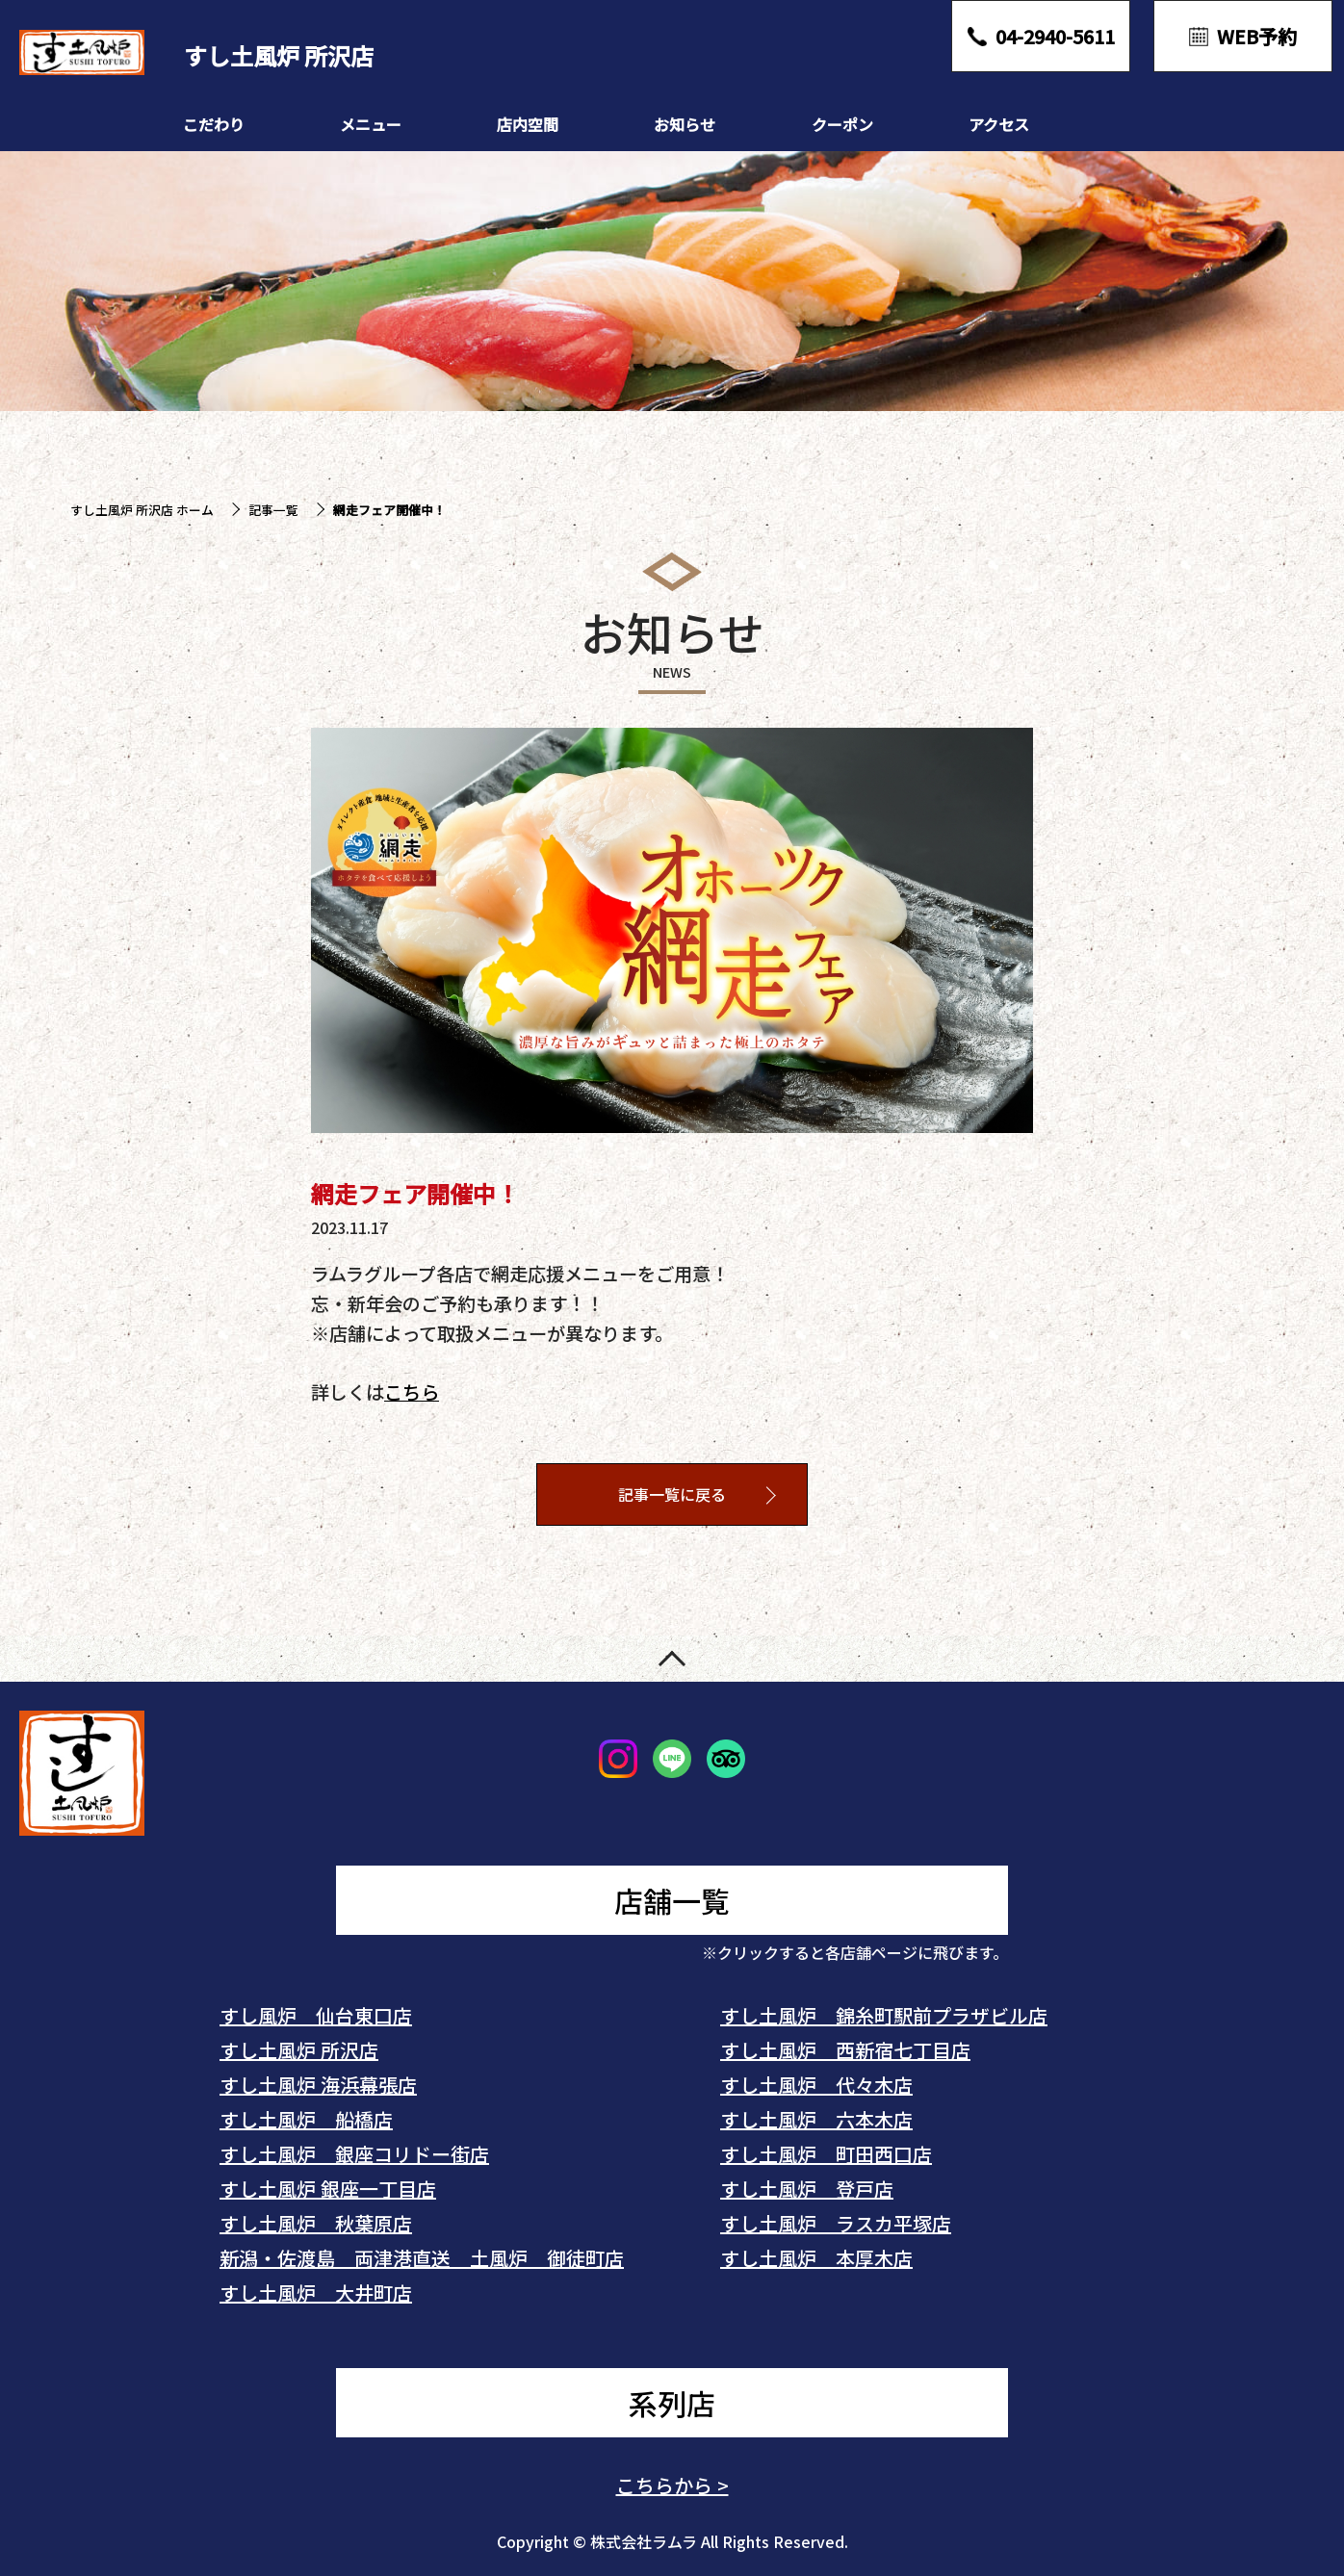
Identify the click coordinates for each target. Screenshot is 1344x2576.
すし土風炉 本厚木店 (816, 2258)
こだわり (214, 124)
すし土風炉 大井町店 (316, 2292)
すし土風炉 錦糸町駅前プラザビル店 (883, 2015)
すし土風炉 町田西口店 (826, 2154)
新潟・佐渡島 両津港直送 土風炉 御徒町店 (422, 2258)
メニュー (370, 124)
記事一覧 (273, 510)
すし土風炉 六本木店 (816, 2119)
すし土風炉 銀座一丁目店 (328, 2188)
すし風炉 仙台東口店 (316, 2015)
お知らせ (684, 124)
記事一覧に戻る (672, 1495)
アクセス (999, 124)
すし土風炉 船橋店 (306, 2119)
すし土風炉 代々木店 (816, 2085)
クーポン (842, 124)
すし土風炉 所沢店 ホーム (142, 510)
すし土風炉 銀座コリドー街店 (354, 2154)
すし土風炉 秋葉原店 (316, 2223)
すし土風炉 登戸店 (806, 2188)
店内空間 (527, 124)
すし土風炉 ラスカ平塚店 (835, 2223)
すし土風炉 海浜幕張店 (318, 2085)
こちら (411, 1391)
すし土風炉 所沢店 (299, 2050)
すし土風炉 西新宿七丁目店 (845, 2050)
